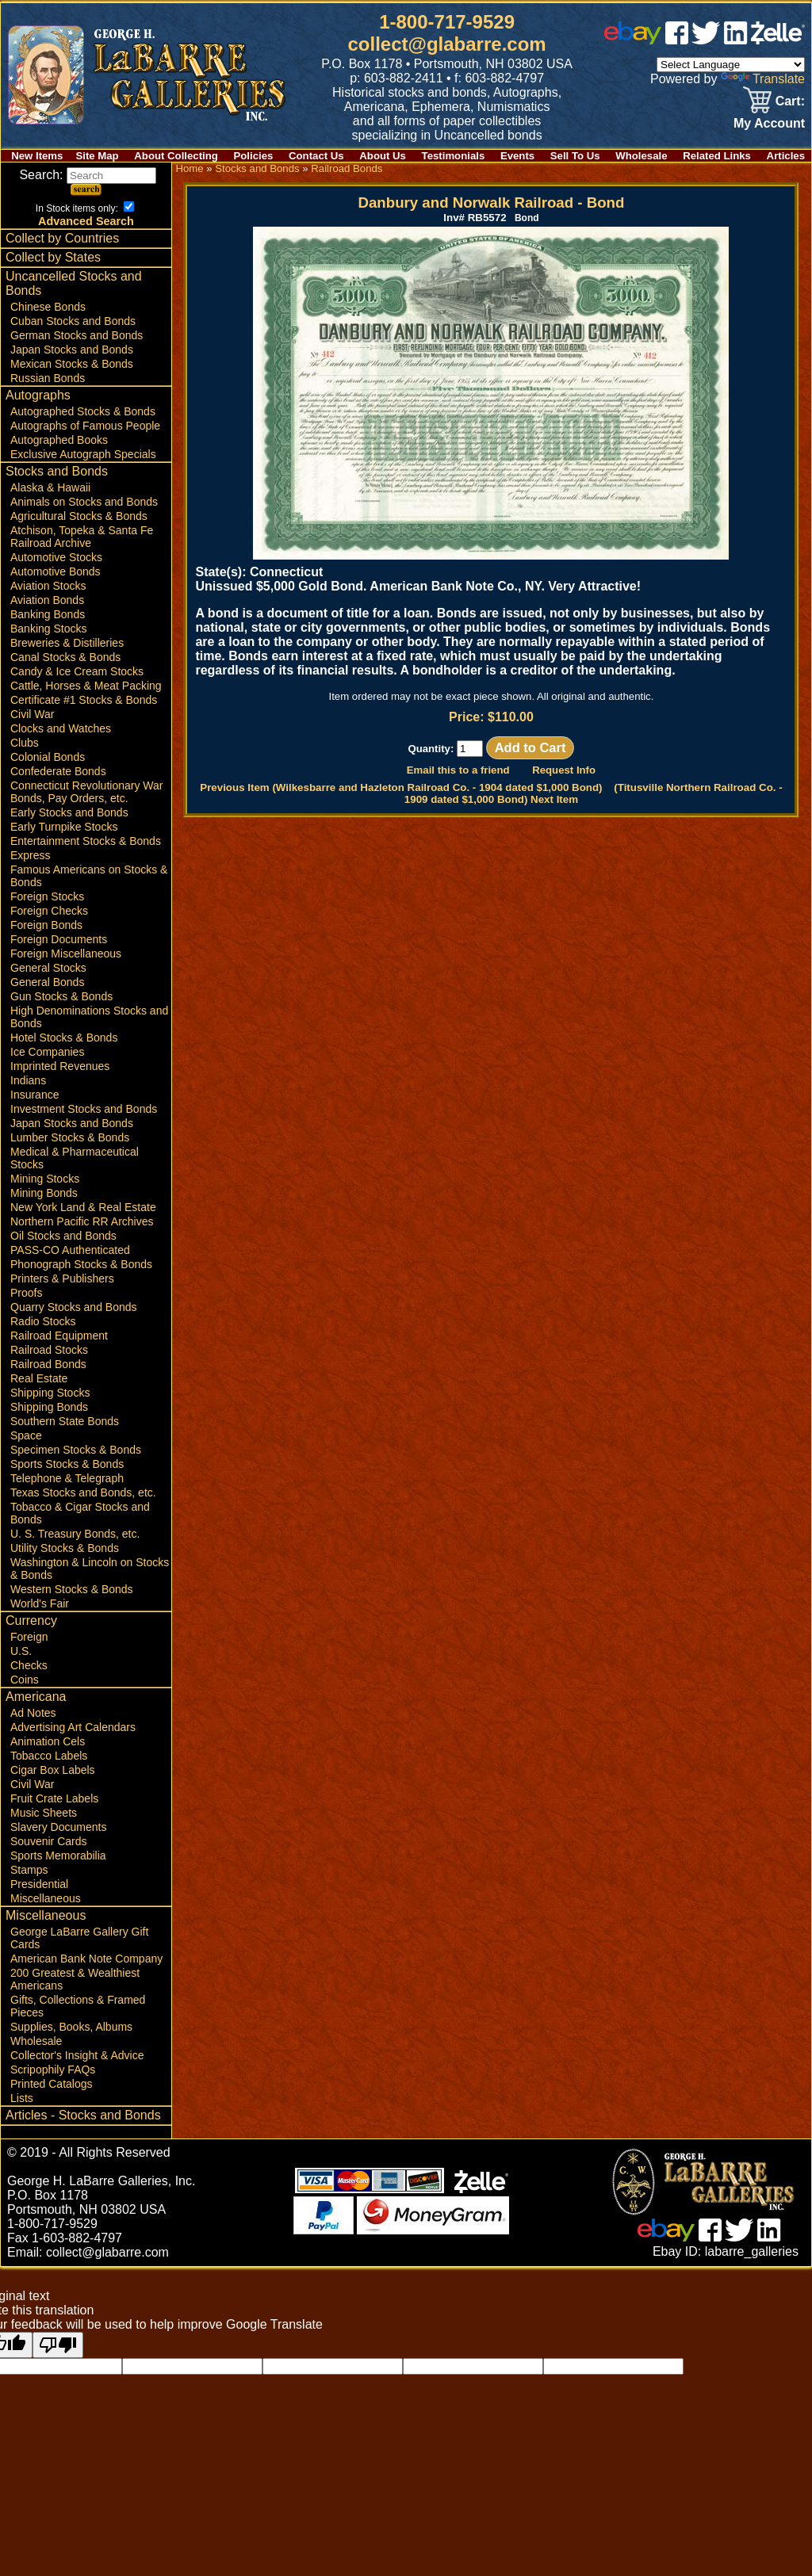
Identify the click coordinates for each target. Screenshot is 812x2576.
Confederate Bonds (58, 771)
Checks (29, 1665)
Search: (87, 175)
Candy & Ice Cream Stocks (77, 671)
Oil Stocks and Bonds (63, 1235)
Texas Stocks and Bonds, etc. (83, 1492)
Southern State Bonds (64, 1421)
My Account (769, 123)
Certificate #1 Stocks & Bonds (83, 700)
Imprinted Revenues (59, 1066)
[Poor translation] (58, 2345)
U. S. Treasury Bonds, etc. (75, 1533)
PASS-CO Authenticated (70, 1250)
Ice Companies (47, 1051)
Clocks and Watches (60, 728)
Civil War (32, 714)
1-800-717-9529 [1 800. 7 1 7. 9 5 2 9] (447, 21)
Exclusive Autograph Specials (83, 454)
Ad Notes (33, 1713)
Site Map (96, 156)
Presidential (39, 1884)
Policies (254, 156)
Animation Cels (47, 1741)
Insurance (34, 1094)
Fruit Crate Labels (54, 1798)
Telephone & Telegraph (67, 1478)
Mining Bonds (44, 1193)
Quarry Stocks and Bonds (73, 1307)
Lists (21, 2098)
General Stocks (48, 967)
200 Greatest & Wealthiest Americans (75, 1979)
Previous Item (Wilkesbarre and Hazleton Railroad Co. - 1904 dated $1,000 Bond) (401, 787)
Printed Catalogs (51, 2083)
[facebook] (676, 40)
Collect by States (53, 257)
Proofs (26, 1292)
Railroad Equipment (59, 1335)
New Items (37, 156)
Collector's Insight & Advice (77, 2055)
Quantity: (445, 749)
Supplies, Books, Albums (71, 2026)
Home (189, 168)
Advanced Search (86, 221)
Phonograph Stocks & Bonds (81, 1264)
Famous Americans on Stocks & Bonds (88, 876)
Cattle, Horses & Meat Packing (86, 685)
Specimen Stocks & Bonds (75, 1449)
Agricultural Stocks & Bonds (78, 516)
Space (26, 1435)
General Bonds (47, 982)
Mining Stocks (44, 1178)
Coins (24, 1679)
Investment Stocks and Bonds (83, 1109)
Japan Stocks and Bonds (71, 349)
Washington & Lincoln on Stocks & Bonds (89, 1568)
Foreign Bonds (46, 925)
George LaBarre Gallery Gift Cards (79, 1938)
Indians (28, 1080)
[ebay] (632, 40)
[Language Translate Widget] (731, 64)
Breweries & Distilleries (67, 642)
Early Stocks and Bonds (69, 812)
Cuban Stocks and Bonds (73, 321)
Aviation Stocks (48, 585)
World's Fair (39, 1603)
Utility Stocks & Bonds (64, 1548)
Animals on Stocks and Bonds (84, 501)
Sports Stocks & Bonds (67, 1464)
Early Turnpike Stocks (63, 826)
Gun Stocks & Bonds (61, 996)
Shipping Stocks (50, 1392)
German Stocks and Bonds (76, 335)
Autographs (38, 395)
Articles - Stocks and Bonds (83, 2115)
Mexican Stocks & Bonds (71, 363)
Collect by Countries (62, 238)
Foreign (29, 1636)
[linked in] (736, 40)
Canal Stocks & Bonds (65, 657)
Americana (36, 1696)
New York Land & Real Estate (83, 1207)
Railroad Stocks (49, 1349)
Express (30, 855)
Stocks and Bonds (57, 471)
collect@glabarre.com (447, 44)
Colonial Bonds (47, 757)
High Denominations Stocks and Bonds (89, 1017)
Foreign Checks (49, 910)
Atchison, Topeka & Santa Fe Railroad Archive (81, 536)
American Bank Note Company (86, 1958)
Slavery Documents (58, 1827)
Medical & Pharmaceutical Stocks (74, 1158)
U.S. (21, 1651)
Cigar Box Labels (52, 1770)
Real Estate (38, 1378)
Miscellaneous (45, 1898)
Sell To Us (575, 156)
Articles (786, 156)
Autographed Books (59, 440)
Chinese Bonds (48, 306)
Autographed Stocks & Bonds (82, 411)
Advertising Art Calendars (73, 1727)
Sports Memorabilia (58, 1855)
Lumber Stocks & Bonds (69, 1137)
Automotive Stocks (56, 557)
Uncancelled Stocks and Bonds (74, 283)
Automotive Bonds (55, 571)
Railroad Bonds (48, 1364)
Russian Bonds (47, 378)
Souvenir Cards (48, 1841)
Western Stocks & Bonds (71, 1589)
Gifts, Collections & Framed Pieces (77, 2006)
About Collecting (176, 156)
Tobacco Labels (48, 1755)
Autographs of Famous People (85, 425)
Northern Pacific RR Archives (82, 1221)
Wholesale (641, 156)
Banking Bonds (47, 614)
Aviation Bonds (47, 600)
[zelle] (778, 40)
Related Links (717, 156)
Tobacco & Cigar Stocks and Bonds (80, 1513)
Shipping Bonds (49, 1407)
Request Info (564, 770)
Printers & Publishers (62, 1278)
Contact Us (316, 156)
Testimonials (453, 156)
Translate (763, 79)
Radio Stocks (42, 1321)
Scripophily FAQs (52, 2069)
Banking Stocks (48, 628)
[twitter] (705, 40)
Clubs (24, 742)
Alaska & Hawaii (50, 487)
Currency (31, 1620)
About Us (382, 156)
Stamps (29, 1869)
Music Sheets (43, 1812)
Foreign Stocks (47, 896)
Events (517, 156)
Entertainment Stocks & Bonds (85, 841)
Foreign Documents (58, 939)
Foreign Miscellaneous (65, 953)
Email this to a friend (458, 770)
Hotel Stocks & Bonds (63, 1037)
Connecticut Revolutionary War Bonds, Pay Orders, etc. (86, 792)
